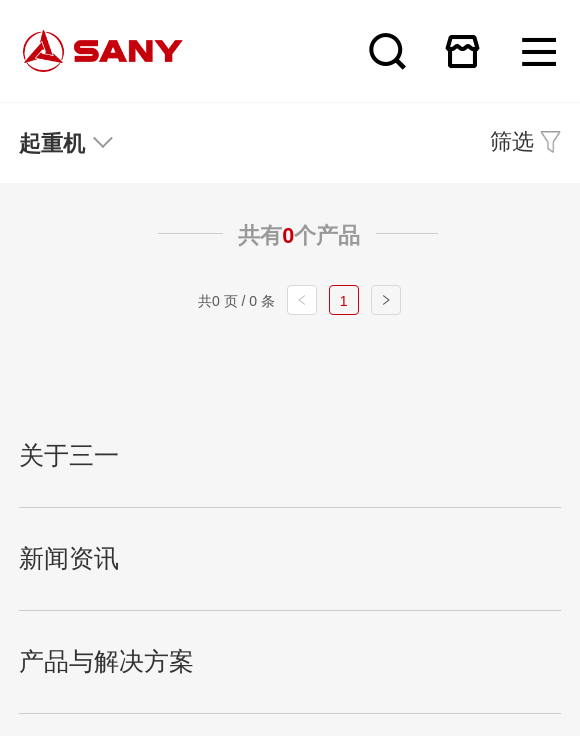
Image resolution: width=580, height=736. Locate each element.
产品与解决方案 (106, 661)
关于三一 (69, 455)
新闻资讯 (69, 558)
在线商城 (462, 51)
